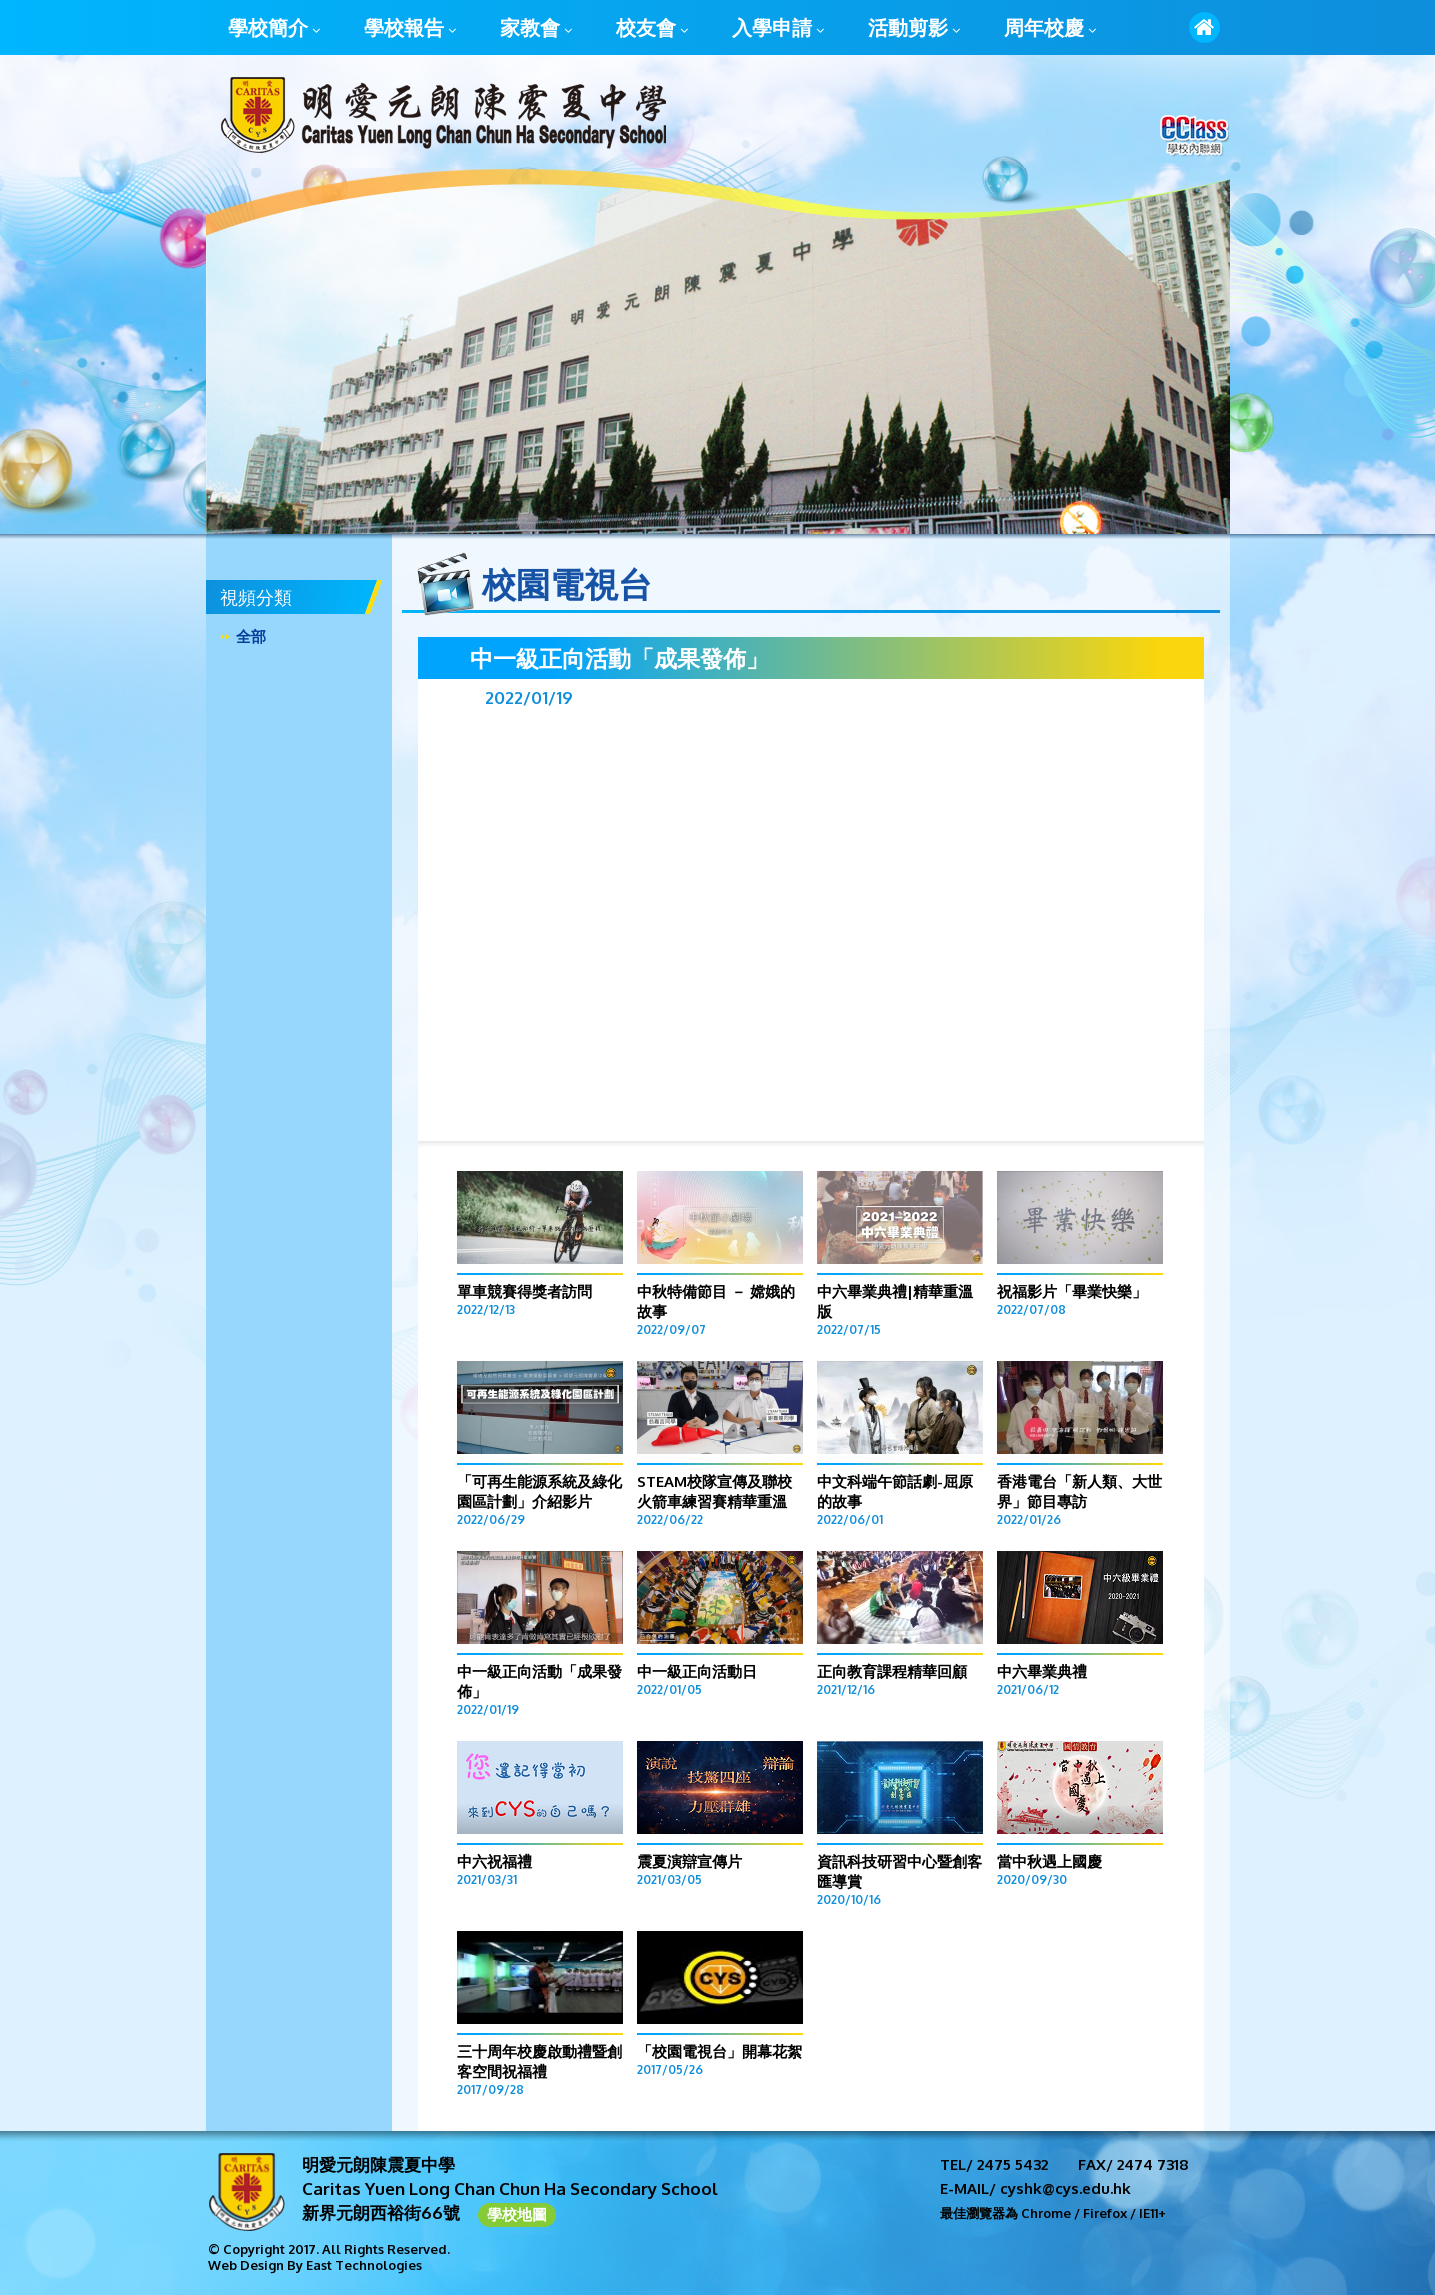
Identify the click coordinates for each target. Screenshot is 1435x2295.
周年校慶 (1050, 29)
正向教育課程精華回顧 (892, 1671)
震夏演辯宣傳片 (689, 1861)
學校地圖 (517, 2214)
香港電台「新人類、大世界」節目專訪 (1079, 1491)
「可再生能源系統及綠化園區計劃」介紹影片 (539, 1491)
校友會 (652, 29)
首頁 (1204, 27)
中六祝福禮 (494, 1861)
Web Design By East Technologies (315, 2265)
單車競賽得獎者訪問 (524, 1291)
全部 (251, 636)
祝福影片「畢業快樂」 (1072, 1291)
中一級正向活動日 (697, 1671)
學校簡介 (274, 29)
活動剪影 (914, 29)
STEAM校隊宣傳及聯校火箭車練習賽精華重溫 (714, 1491)
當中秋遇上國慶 (1049, 1861)
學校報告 (410, 29)
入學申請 (778, 29)
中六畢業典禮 (1042, 1671)
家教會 (536, 29)
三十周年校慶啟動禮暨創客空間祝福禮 (539, 2061)
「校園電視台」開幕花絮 (719, 2051)
